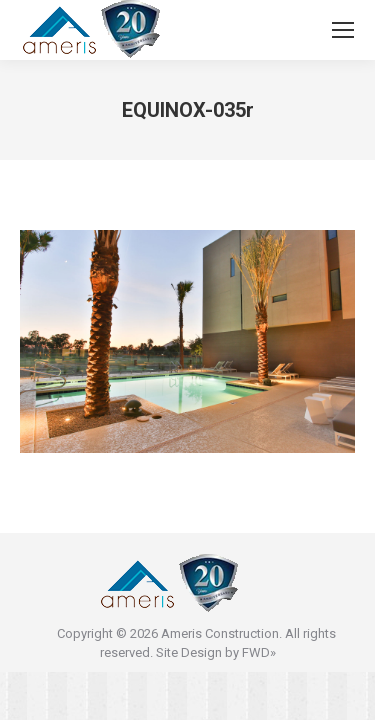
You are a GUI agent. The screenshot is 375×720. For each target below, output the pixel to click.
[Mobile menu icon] (343, 30)
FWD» (259, 652)
